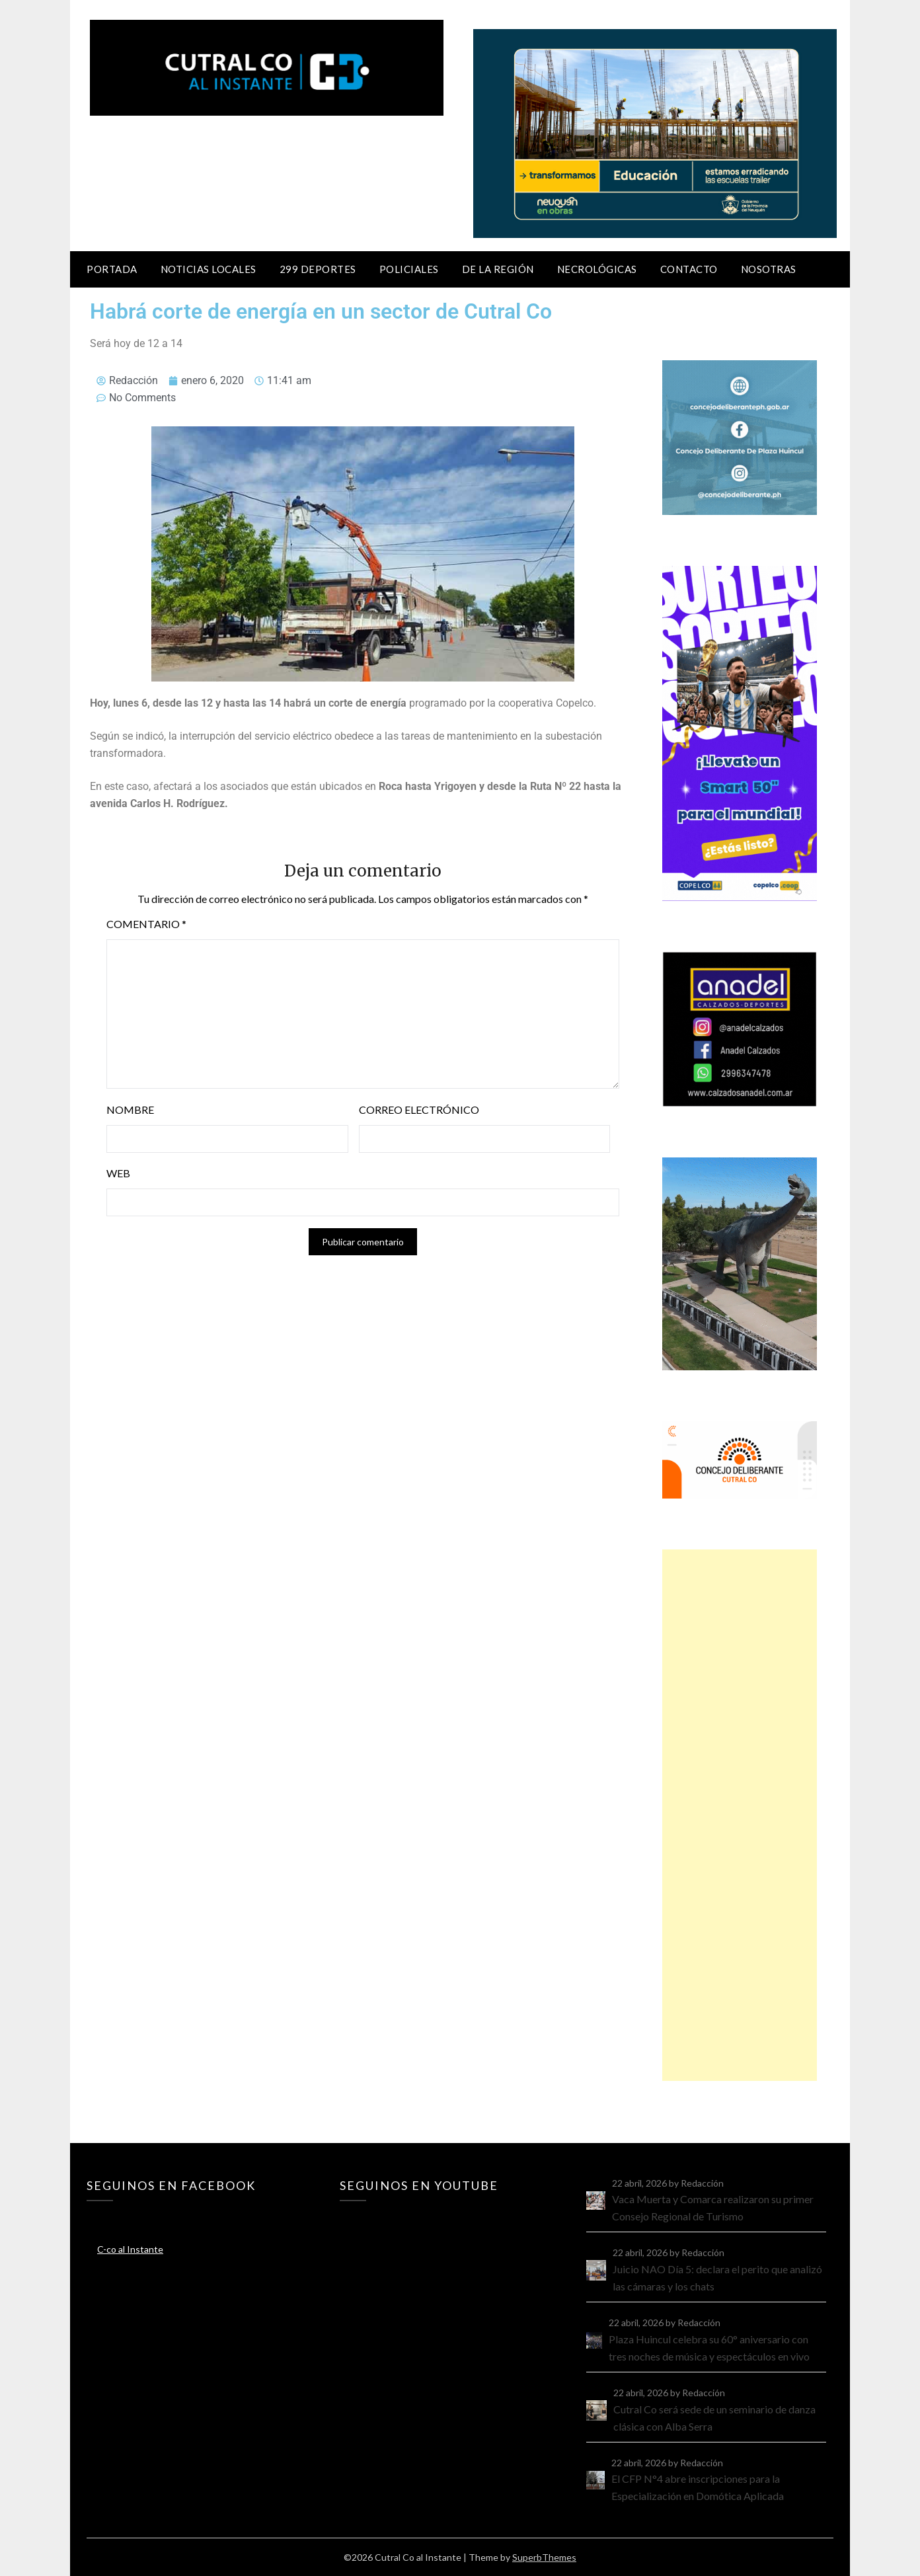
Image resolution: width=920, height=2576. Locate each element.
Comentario (146, 923)
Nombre (130, 1109)
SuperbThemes (544, 2557)
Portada (112, 269)
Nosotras (768, 269)
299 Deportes (318, 269)
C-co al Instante (130, 2249)
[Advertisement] (739, 1815)
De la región (498, 269)
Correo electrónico (419, 1109)
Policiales (409, 269)
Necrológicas (597, 269)
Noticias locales (208, 269)
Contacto (689, 269)
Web (118, 1173)
